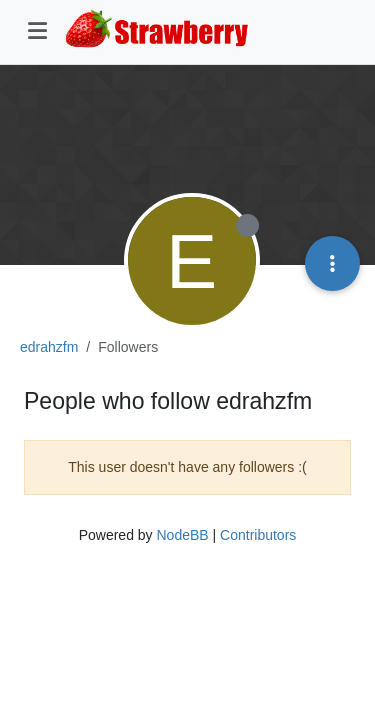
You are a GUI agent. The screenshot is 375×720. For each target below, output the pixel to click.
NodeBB (182, 535)
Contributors (258, 535)
